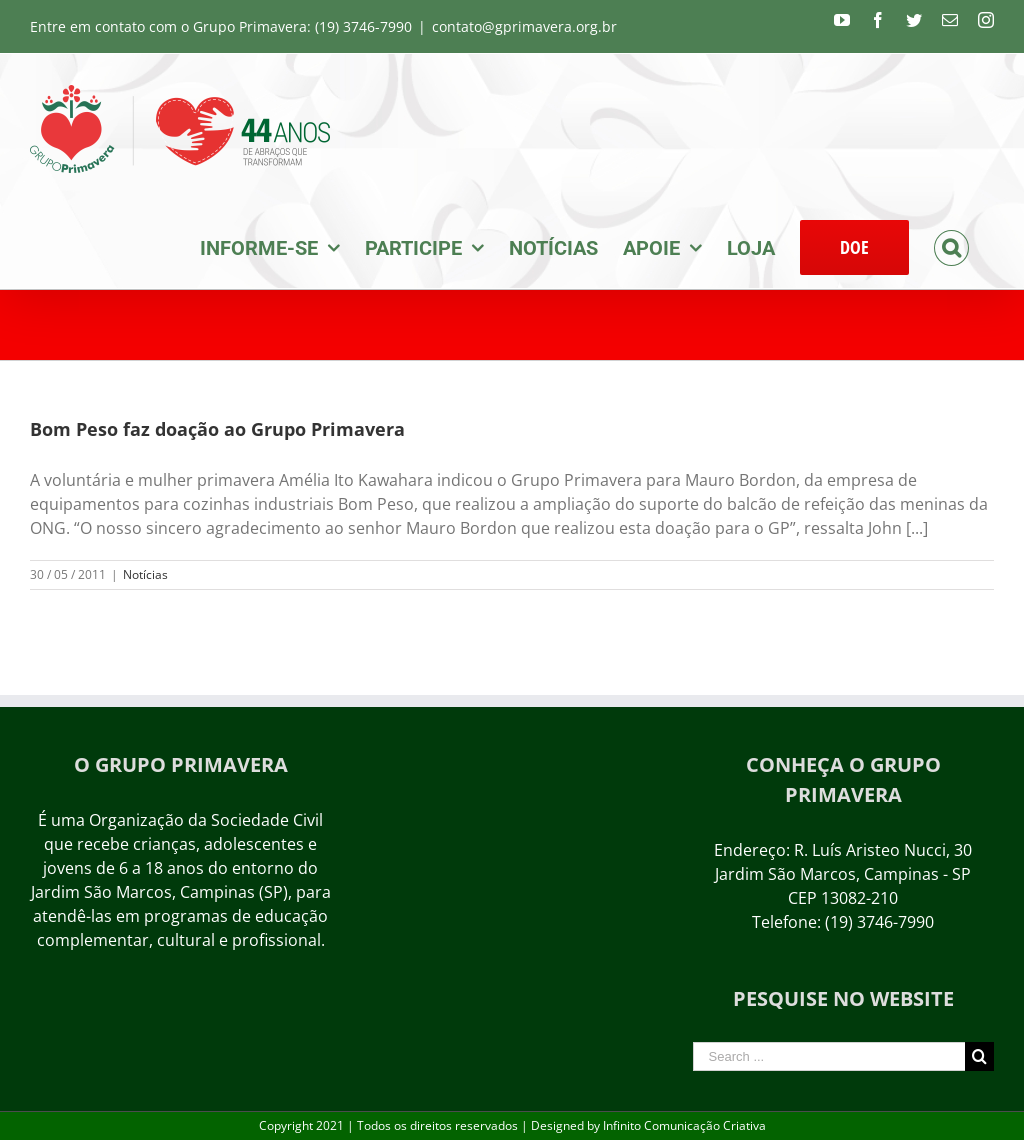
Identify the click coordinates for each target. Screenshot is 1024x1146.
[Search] (951, 246)
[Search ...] (829, 1056)
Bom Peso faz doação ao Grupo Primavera (217, 429)
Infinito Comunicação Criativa (684, 1125)
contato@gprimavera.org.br (524, 26)
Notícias (145, 574)
